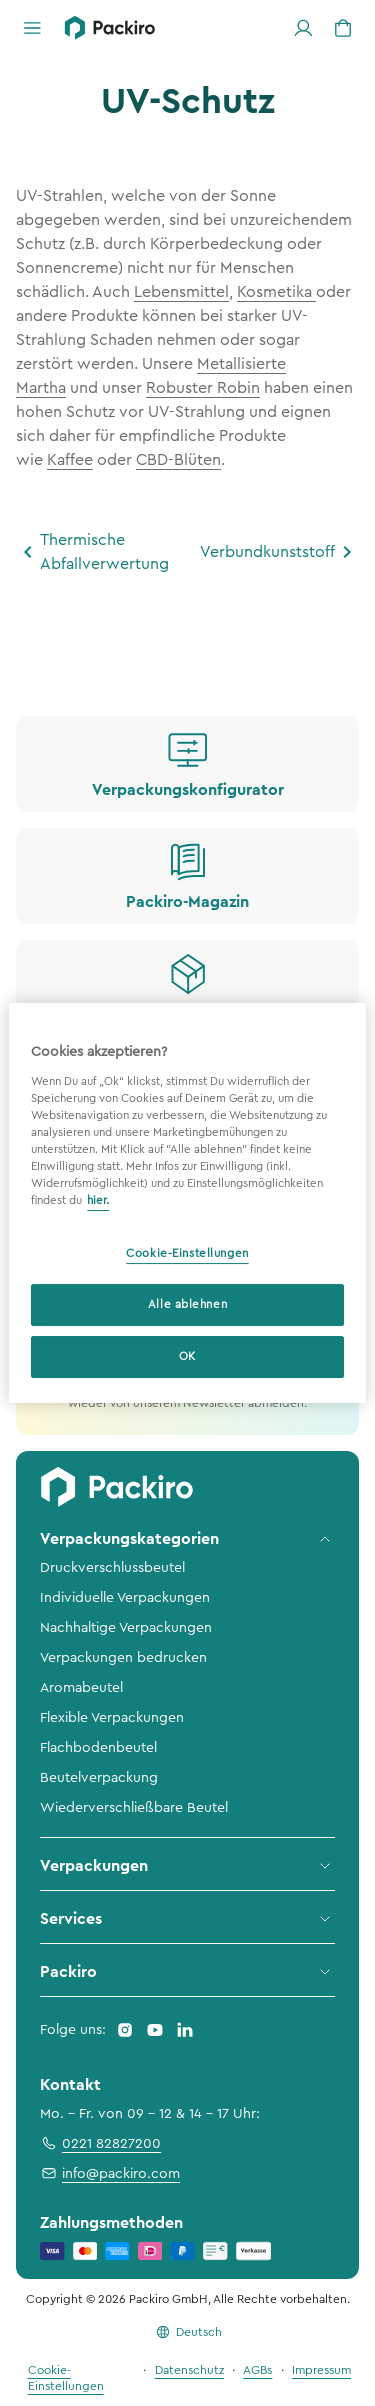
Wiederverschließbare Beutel (134, 1808)
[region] (187, 1203)
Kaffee (70, 460)
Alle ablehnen (187, 1304)
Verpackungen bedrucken (123, 1658)
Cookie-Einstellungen (187, 1253)
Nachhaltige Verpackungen (126, 1628)
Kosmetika (276, 292)
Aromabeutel (81, 1688)
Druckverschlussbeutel (112, 1568)
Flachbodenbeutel (98, 1748)
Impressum (321, 2370)
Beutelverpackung (99, 1778)
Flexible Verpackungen (112, 1718)
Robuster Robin (203, 388)
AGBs (257, 2370)
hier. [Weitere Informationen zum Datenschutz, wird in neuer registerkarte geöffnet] (98, 1200)
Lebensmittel (181, 292)
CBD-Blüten (178, 460)
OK (187, 1356)
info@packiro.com (110, 2173)
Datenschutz (189, 2370)
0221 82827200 (100, 2143)
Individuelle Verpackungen (125, 1598)
